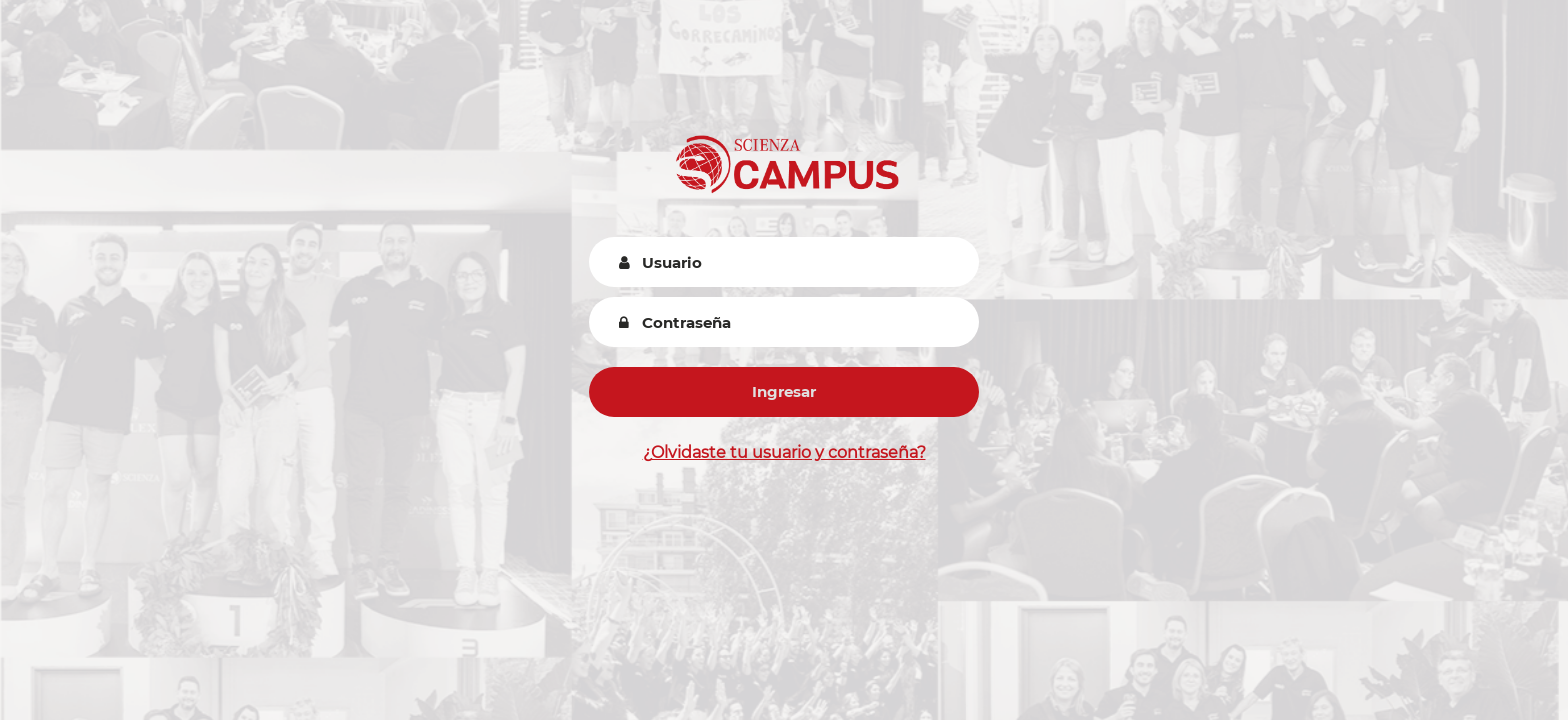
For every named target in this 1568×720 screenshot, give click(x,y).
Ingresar (784, 391)
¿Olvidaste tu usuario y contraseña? (784, 452)
